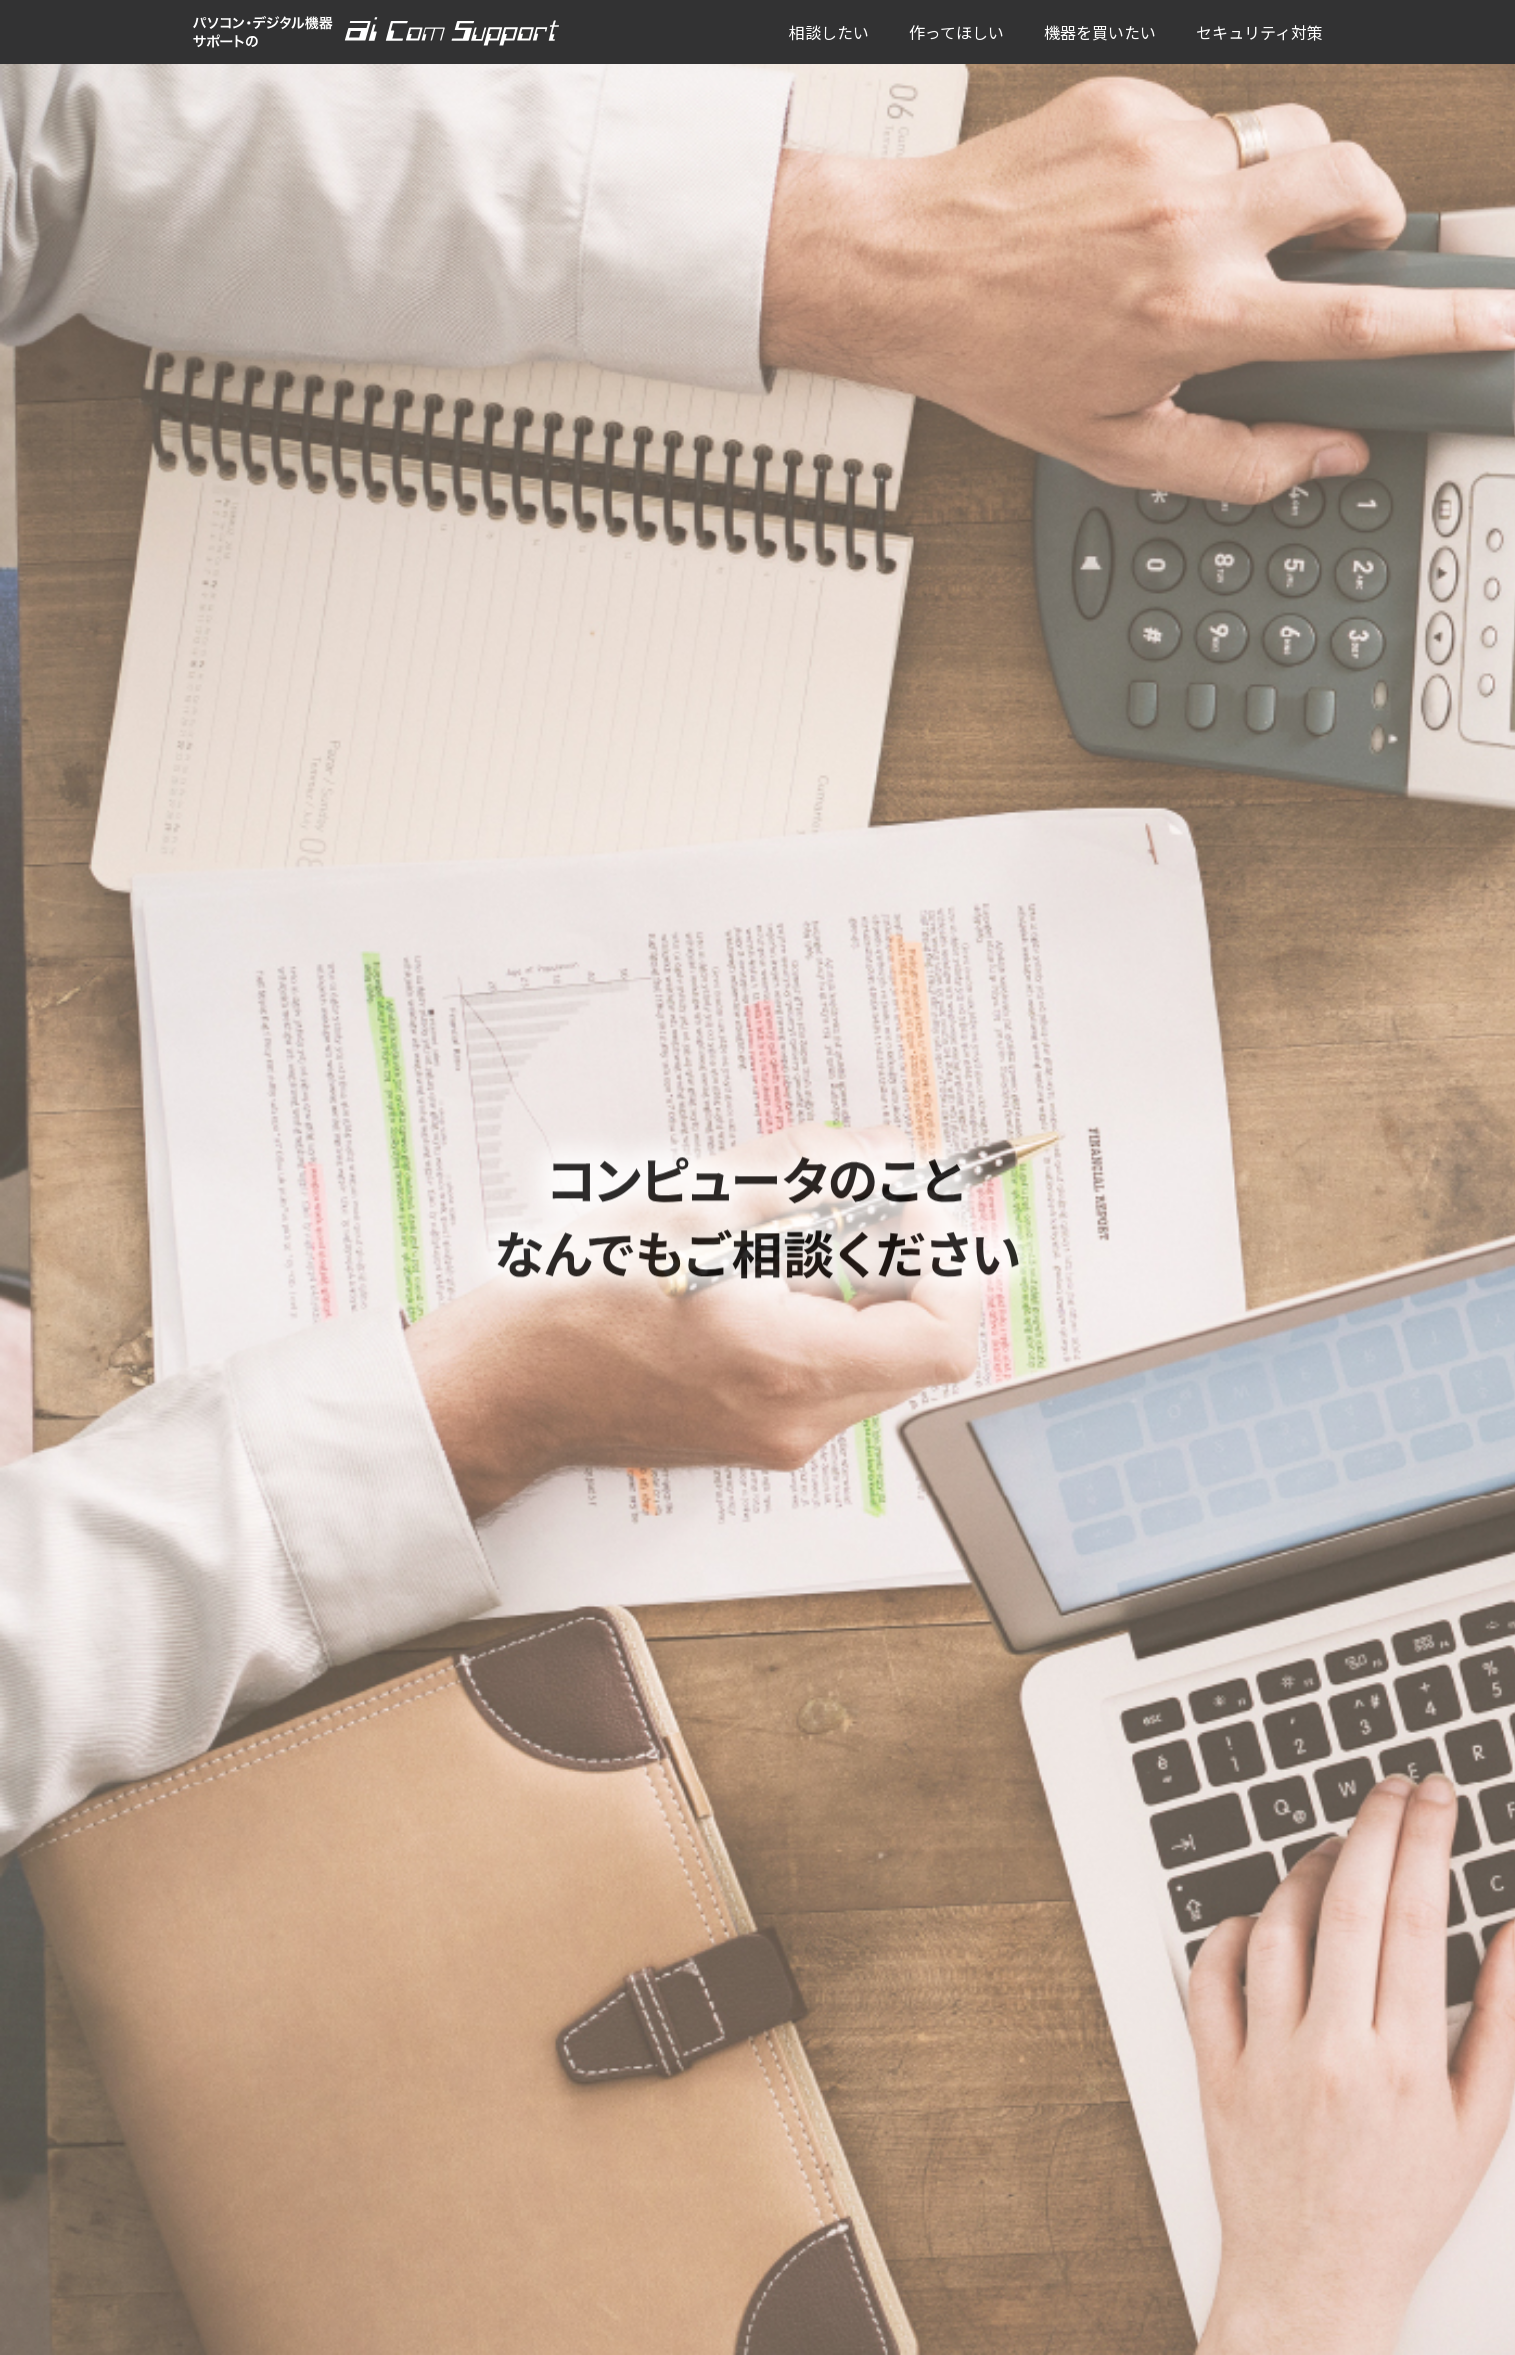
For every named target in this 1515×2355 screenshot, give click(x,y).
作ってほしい (956, 32)
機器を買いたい (1100, 32)
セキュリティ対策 (1259, 32)
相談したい (829, 32)
